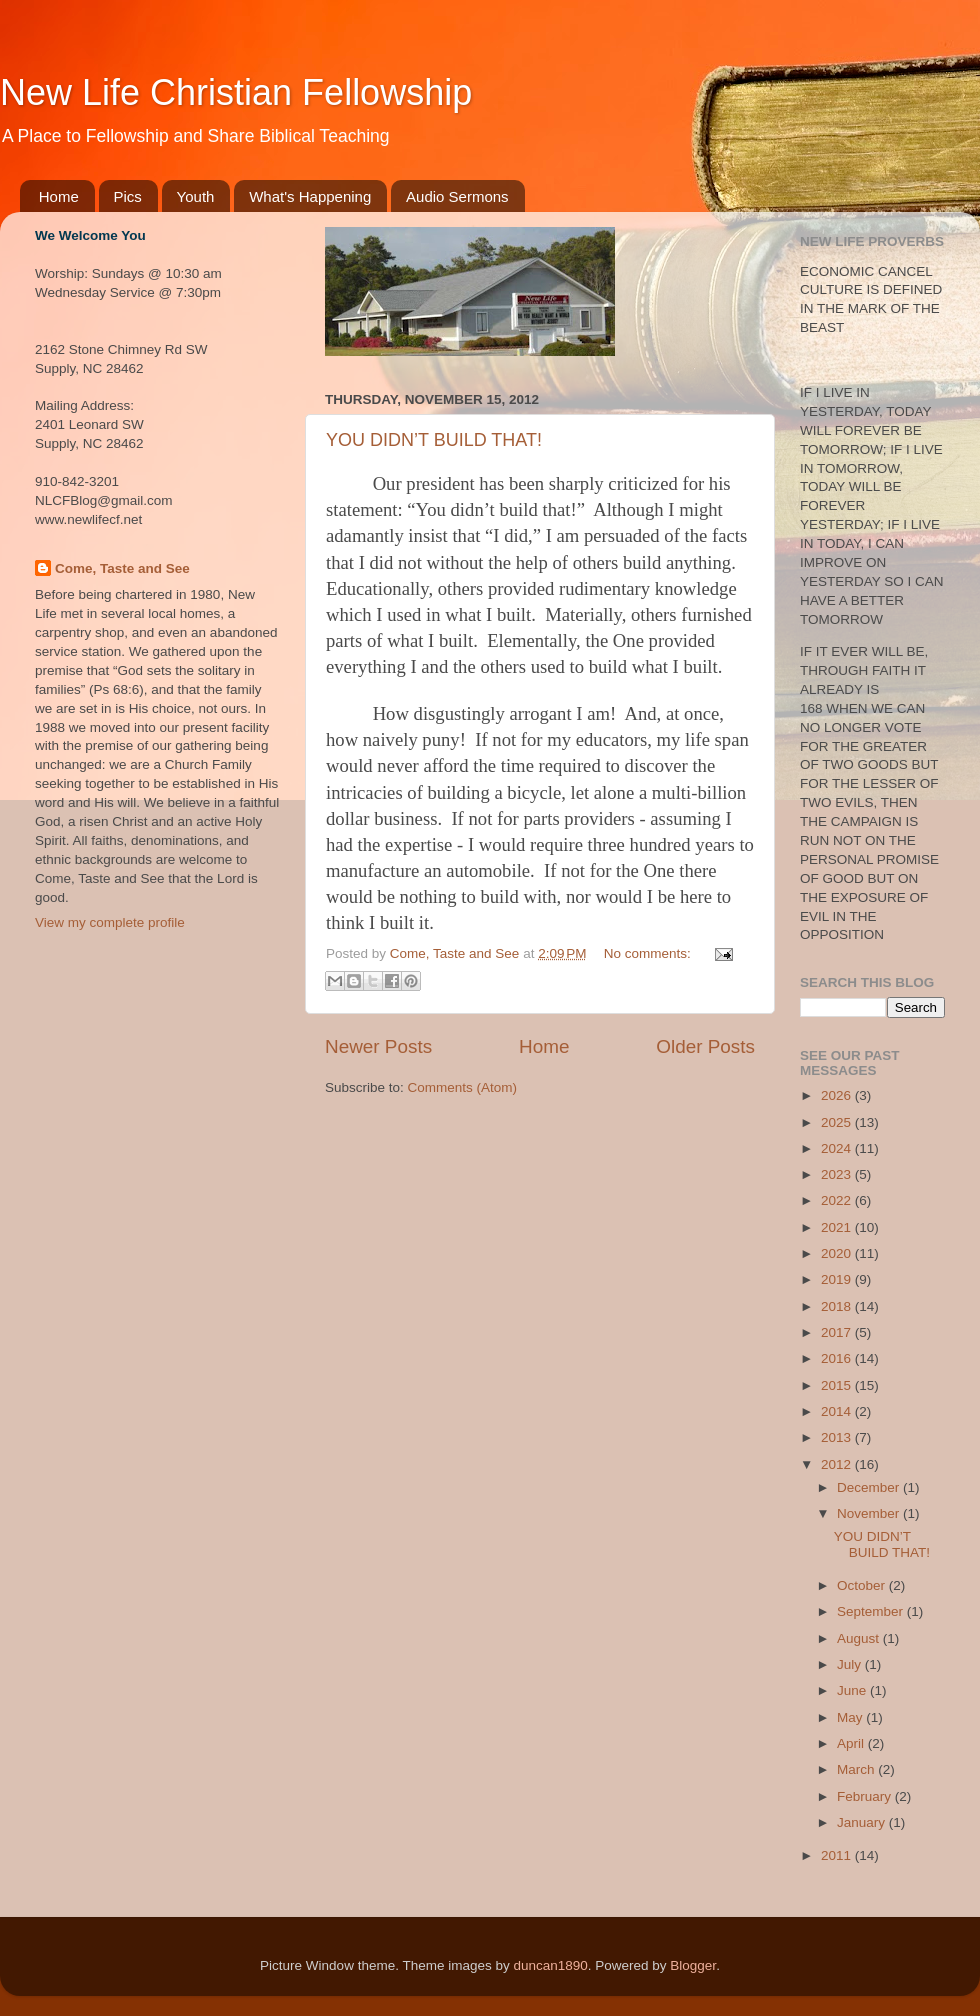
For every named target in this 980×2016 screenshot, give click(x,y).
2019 (838, 1279)
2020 (838, 1253)
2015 (838, 1385)
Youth (196, 196)
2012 (838, 1464)
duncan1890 (550, 1965)
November (870, 1513)
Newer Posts (378, 1046)
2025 (838, 1122)
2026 (838, 1095)
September (872, 1611)
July (851, 1664)
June (853, 1690)
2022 (838, 1200)
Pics (128, 196)
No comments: (649, 953)
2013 (838, 1437)
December (870, 1487)
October (863, 1585)
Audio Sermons (457, 196)
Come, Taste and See (122, 568)
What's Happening (310, 196)
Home (59, 196)
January (863, 1822)
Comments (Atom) (463, 1087)
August (860, 1638)
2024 (838, 1148)
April (852, 1743)
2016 (838, 1358)
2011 (838, 1855)
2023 (838, 1174)
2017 (838, 1332)
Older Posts (705, 1046)
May (851, 1717)
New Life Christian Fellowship (236, 92)
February (866, 1796)
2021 (838, 1227)
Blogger (693, 1965)
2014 (838, 1411)
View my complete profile (110, 922)
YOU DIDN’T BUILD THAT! (434, 440)
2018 (838, 1306)
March (857, 1769)
